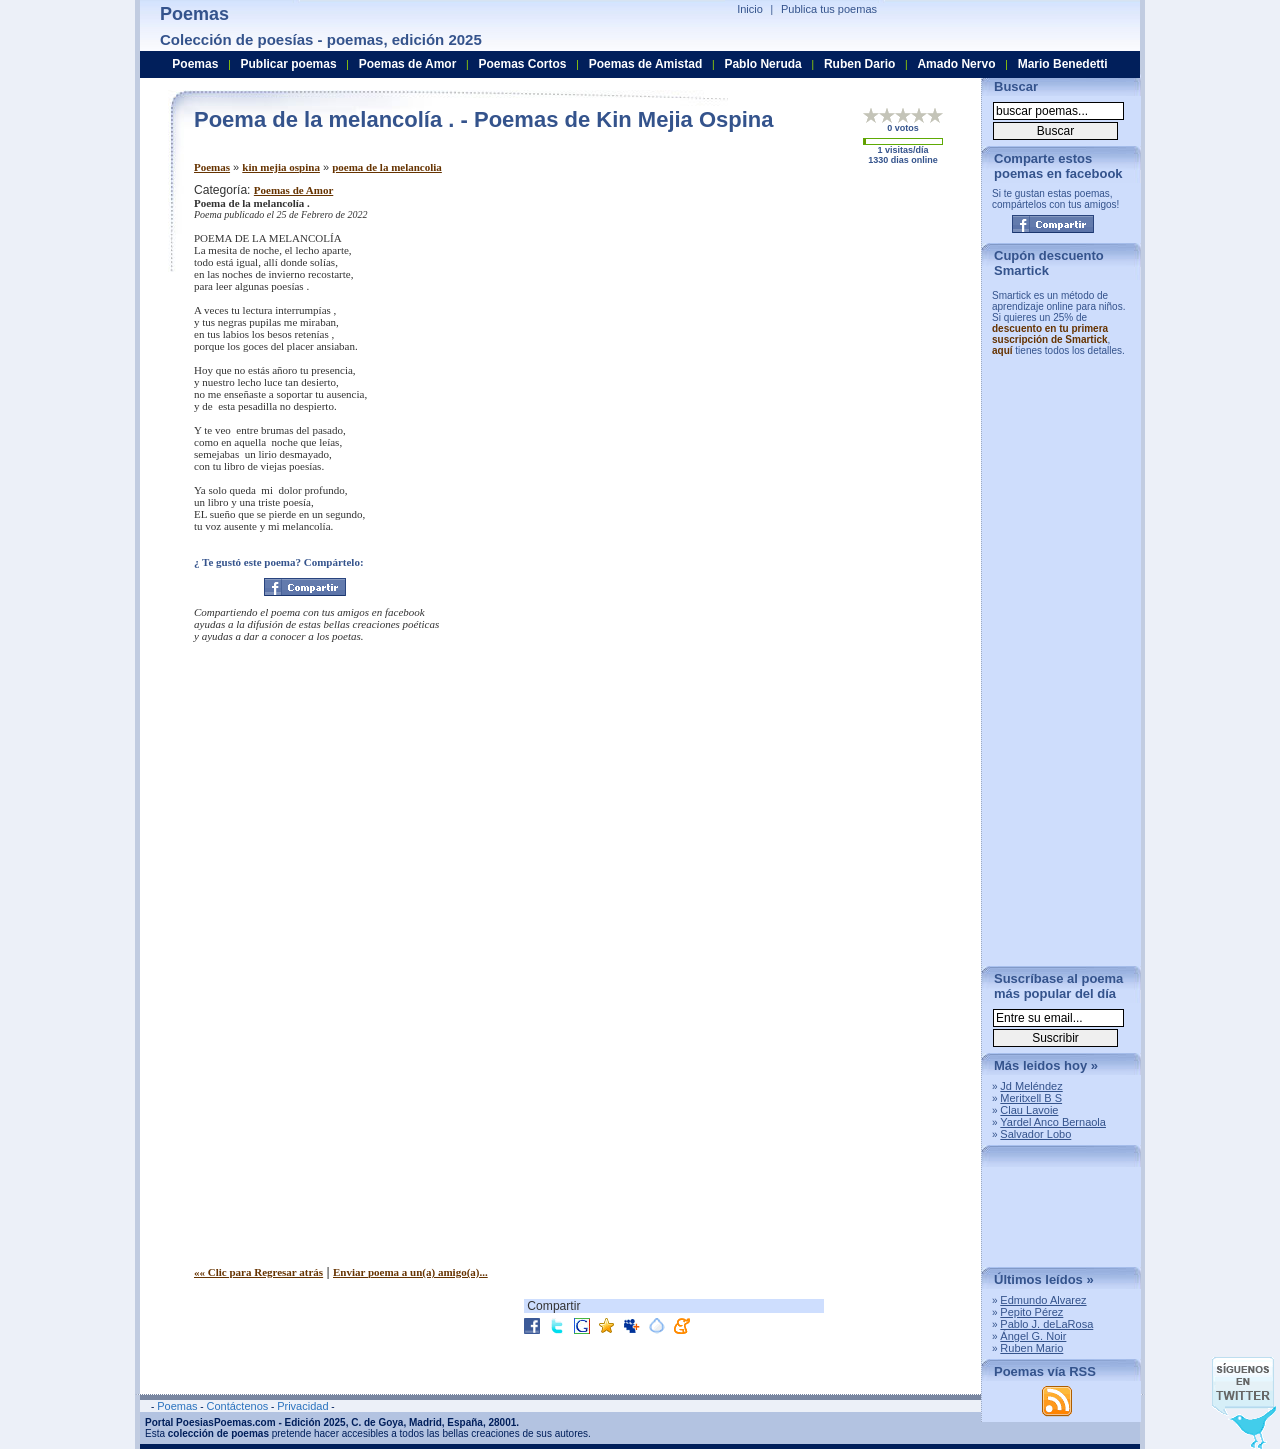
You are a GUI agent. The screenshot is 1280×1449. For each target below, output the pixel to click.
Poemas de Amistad (646, 64)
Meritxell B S (1031, 1098)
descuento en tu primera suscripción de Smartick (1050, 334)
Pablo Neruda (762, 64)
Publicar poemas (289, 64)
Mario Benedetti (1063, 64)
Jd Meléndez (1031, 1086)
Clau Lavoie (1029, 1110)
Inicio (750, 9)
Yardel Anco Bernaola (1053, 1122)
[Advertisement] (799, 323)
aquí (1002, 350)
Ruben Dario (859, 64)
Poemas (212, 167)
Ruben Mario (1031, 1348)
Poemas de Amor (293, 190)
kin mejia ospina (281, 167)
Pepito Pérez (1031, 1312)
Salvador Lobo (1035, 1134)
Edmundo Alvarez (1043, 1300)
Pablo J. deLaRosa (1046, 1324)
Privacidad (302, 1406)
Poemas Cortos (522, 64)
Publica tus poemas (829, 9)
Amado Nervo (956, 64)
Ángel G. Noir (1033, 1336)
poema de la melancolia (387, 167)
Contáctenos (237, 1406)
